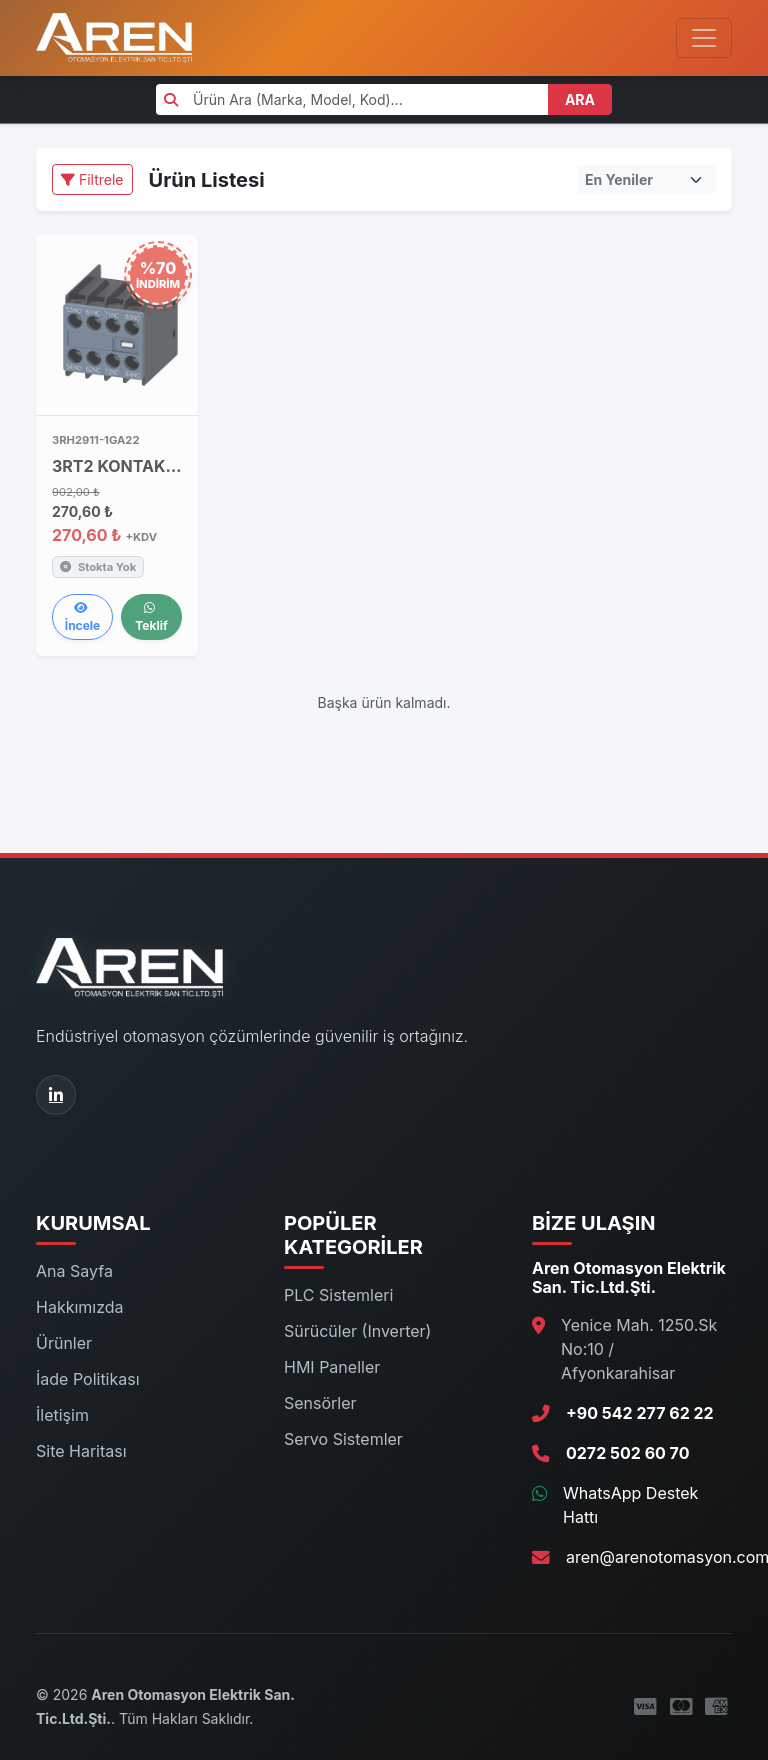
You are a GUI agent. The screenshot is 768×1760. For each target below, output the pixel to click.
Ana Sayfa (74, 1271)
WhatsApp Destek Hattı (630, 1505)
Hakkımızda (80, 1307)
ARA (580, 99)
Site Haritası (81, 1451)
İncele (82, 617)
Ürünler (64, 1343)
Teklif (151, 617)
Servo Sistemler (343, 1439)
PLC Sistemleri (338, 1295)
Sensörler (320, 1403)
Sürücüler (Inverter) (357, 1331)
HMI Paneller (332, 1367)
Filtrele (92, 179)
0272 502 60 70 (627, 1453)
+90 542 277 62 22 (640, 1413)
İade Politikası (88, 1379)
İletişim (62, 1415)
